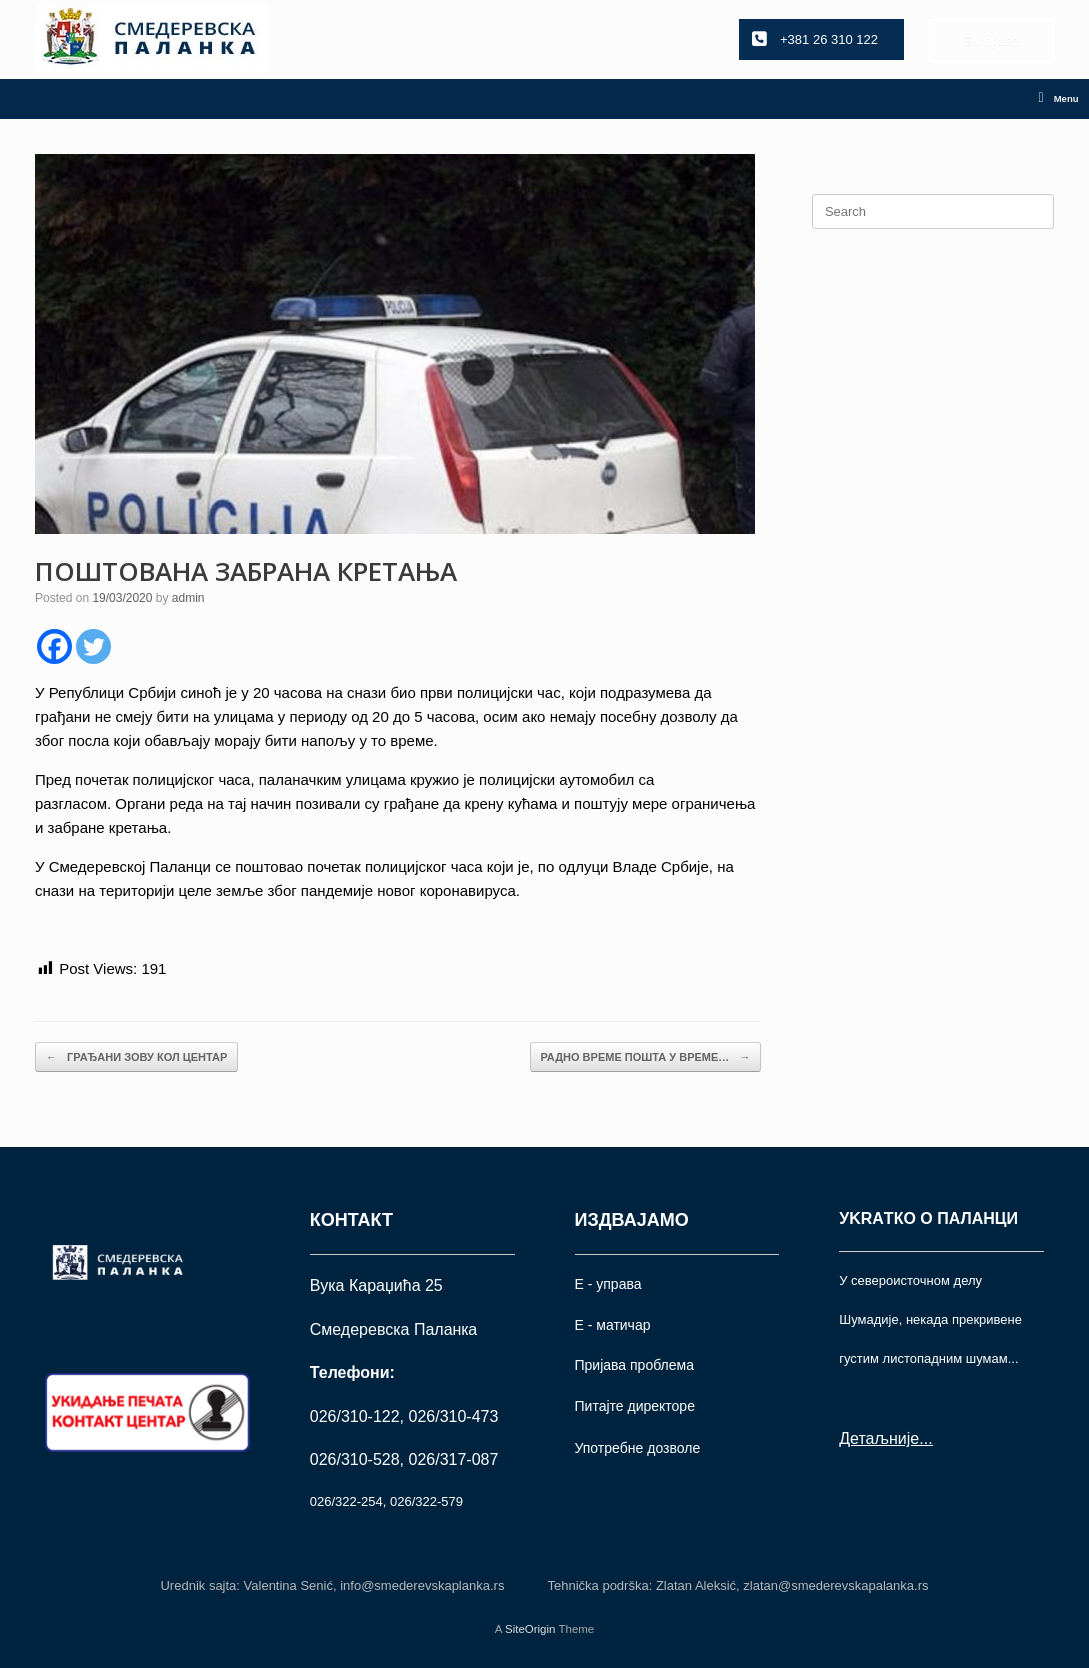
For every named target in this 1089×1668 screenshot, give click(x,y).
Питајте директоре (635, 1406)
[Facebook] (54, 646)
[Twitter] (93, 646)
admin (188, 598)
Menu (1059, 99)
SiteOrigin (530, 1629)
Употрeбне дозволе (638, 1448)
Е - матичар (613, 1325)
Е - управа (608, 1284)
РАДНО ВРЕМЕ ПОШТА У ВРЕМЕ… (646, 1057)
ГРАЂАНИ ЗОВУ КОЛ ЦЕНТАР (136, 1057)
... (925, 1438)
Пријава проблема (634, 1365)
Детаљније (879, 1438)
